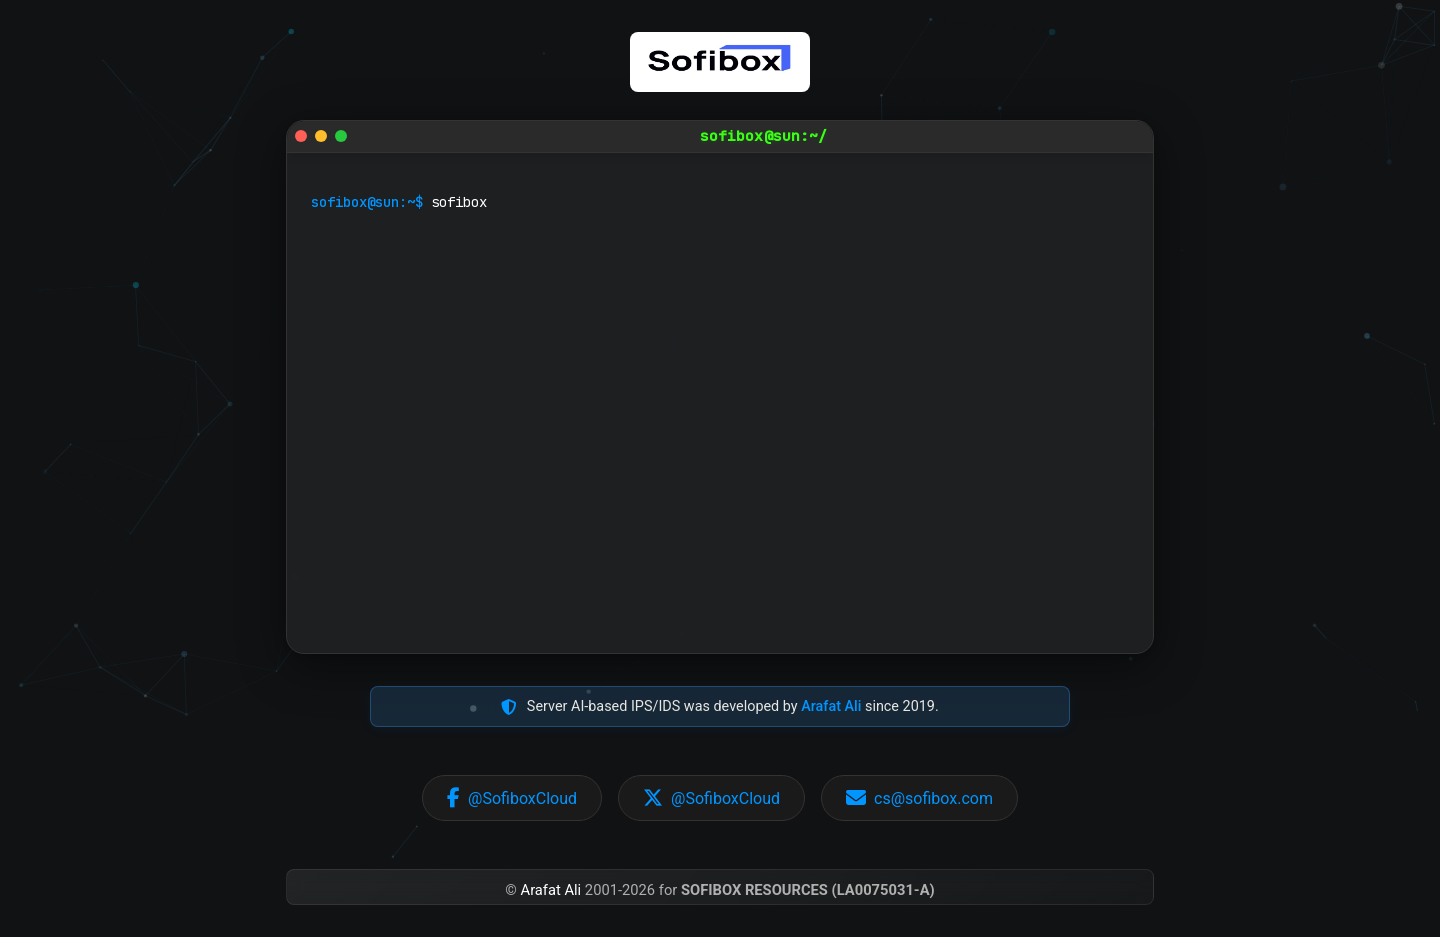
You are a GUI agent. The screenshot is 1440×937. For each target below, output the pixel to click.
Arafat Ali (831, 706)
